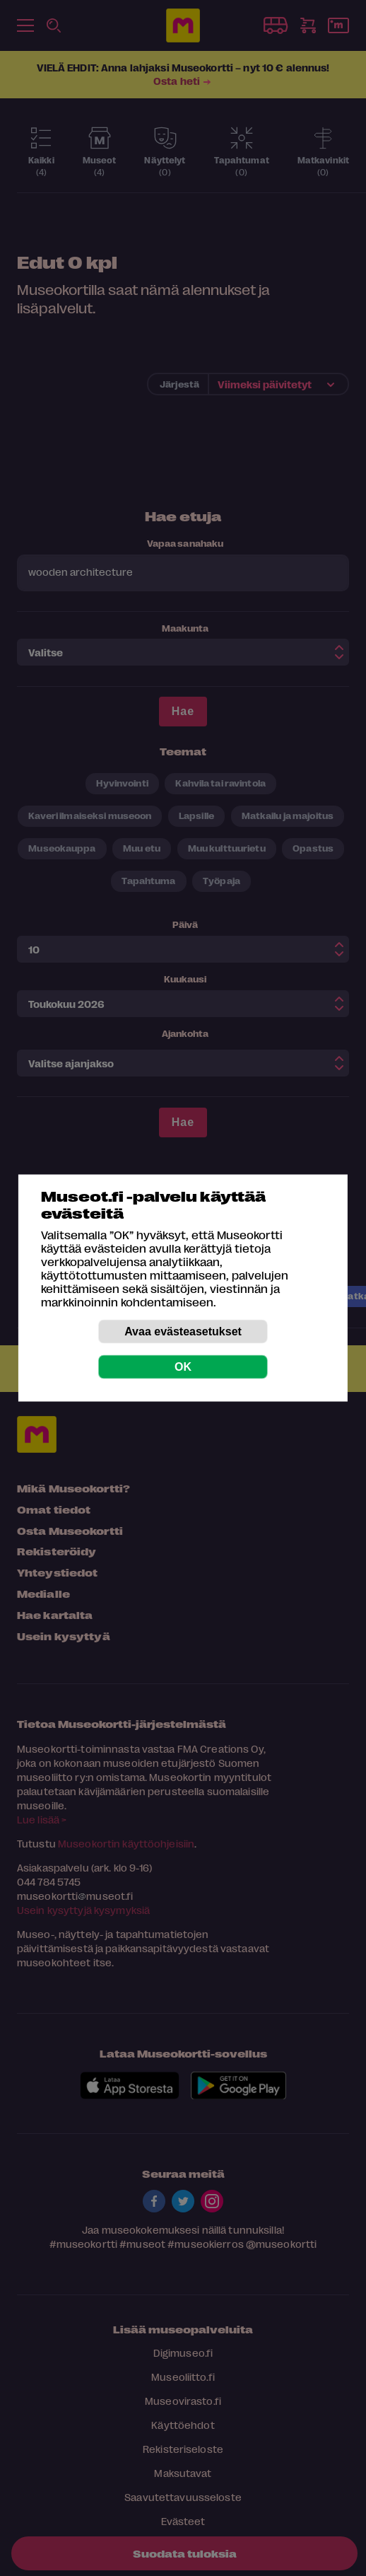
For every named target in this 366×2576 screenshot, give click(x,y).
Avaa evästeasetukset (183, 1331)
